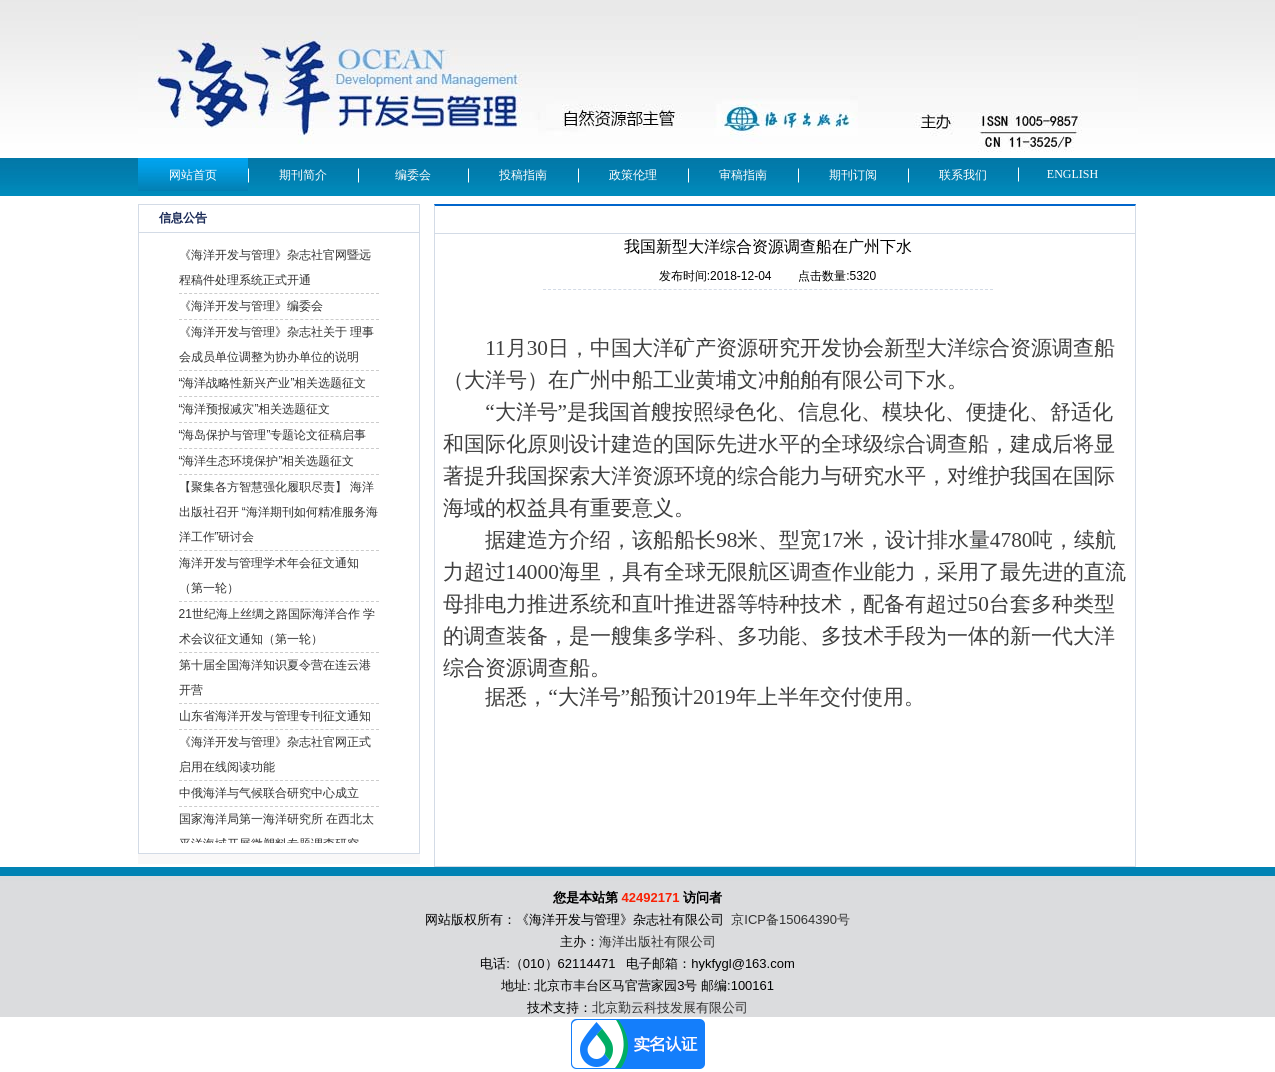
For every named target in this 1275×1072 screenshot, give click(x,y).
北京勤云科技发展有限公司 (670, 1007)
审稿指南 (743, 175)
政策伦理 (633, 175)
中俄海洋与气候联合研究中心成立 (269, 793)
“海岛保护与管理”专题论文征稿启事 (273, 435)
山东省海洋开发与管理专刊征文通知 (275, 716)
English (1072, 174)
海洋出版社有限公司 (657, 941)
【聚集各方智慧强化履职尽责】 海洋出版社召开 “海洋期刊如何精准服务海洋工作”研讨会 (278, 512)
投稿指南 (523, 175)
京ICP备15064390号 (790, 919)
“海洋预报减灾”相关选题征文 (255, 409)
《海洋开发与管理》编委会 (251, 306)
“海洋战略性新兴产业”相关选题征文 (273, 383)
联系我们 (963, 175)
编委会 (413, 175)
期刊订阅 (853, 175)
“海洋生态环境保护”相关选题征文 (267, 461)
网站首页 (193, 175)
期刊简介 (303, 175)
